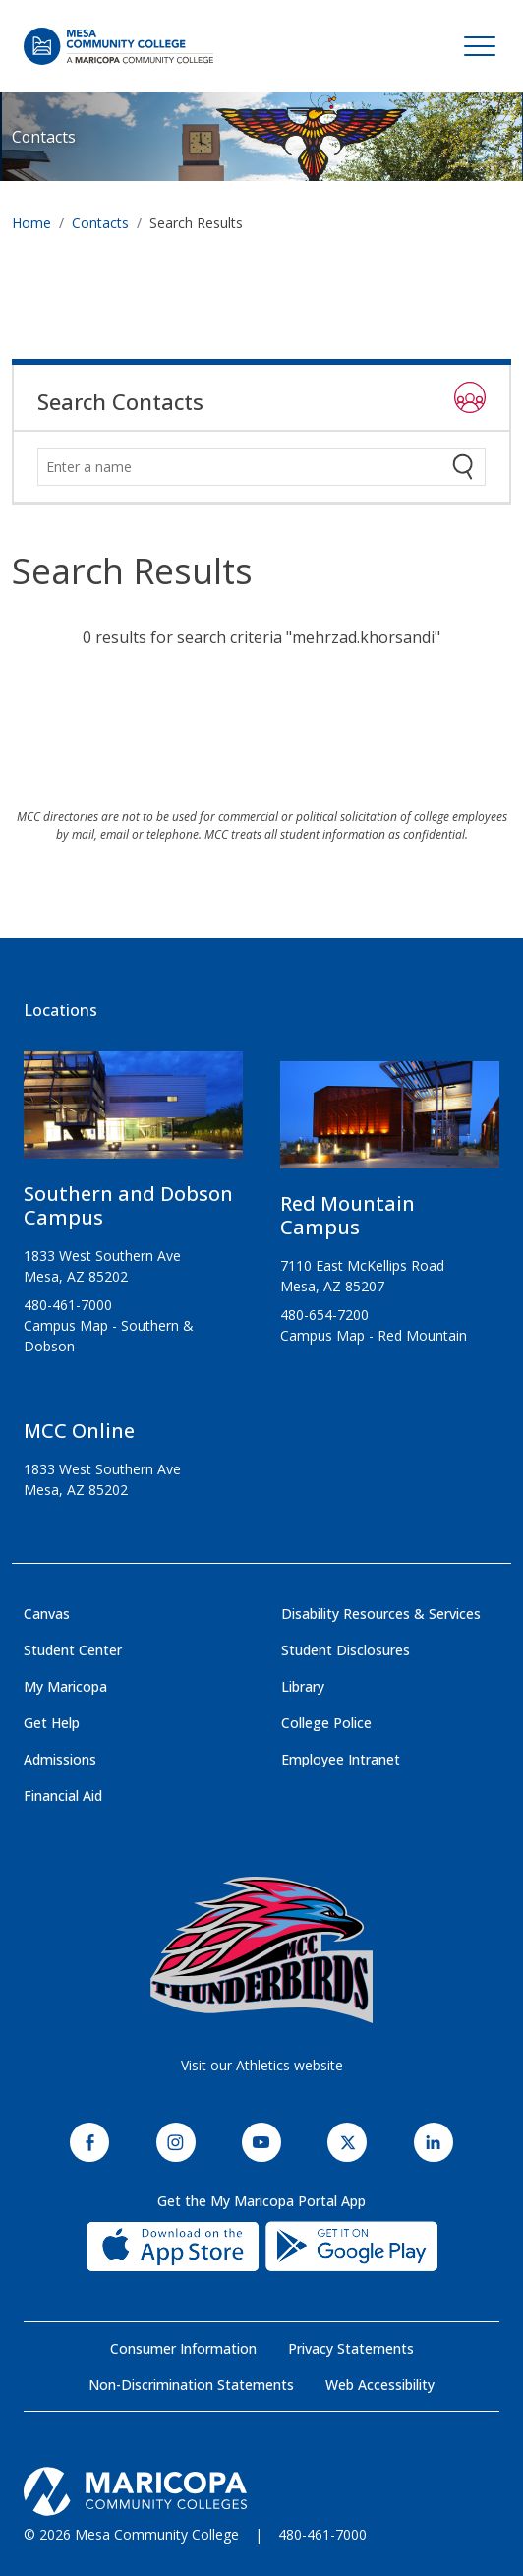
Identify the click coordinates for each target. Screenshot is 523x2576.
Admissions (60, 1759)
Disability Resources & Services (381, 1613)
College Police (326, 1722)
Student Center (73, 1650)
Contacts (44, 137)
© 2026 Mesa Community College (131, 2534)
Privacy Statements (351, 2348)
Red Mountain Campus (347, 1215)
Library (302, 1686)
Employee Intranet (340, 1759)
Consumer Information (183, 2348)
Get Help (52, 1722)
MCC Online (79, 1430)
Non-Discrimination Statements (191, 2384)
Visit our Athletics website (262, 2065)
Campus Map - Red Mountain (373, 1335)
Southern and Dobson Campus (128, 1205)
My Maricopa (65, 1686)
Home (31, 222)
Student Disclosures (345, 1650)
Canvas (47, 1613)
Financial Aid (63, 1795)
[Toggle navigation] (479, 46)
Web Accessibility (380, 2384)
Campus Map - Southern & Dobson (109, 1335)
